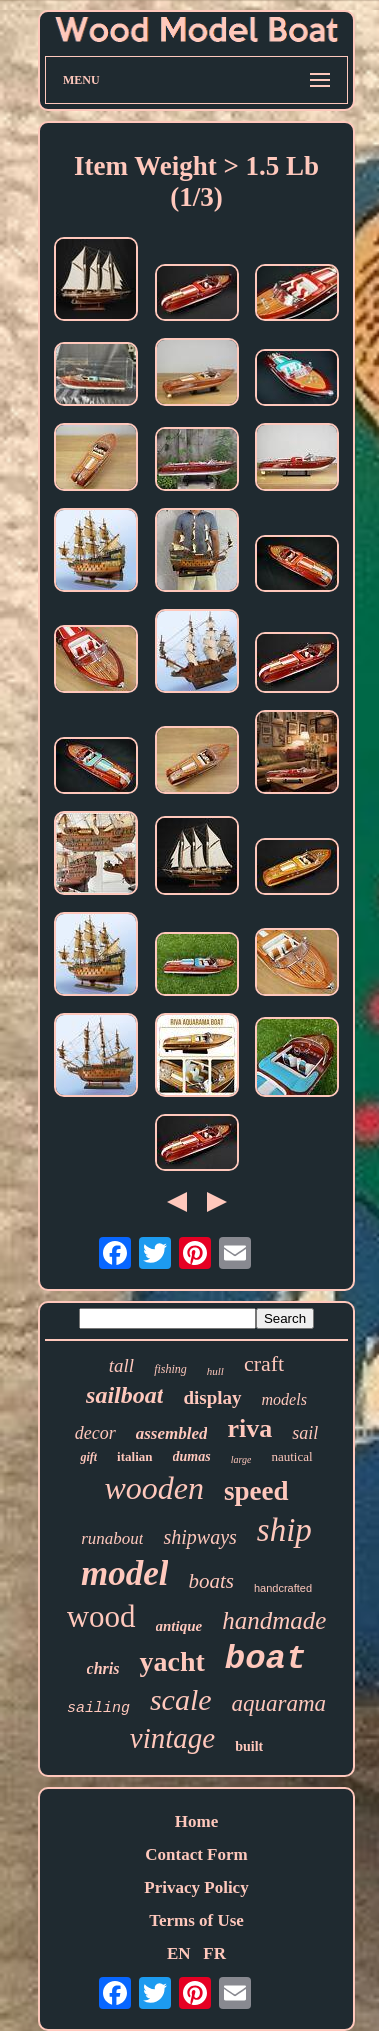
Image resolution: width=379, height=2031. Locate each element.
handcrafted (283, 1588)
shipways (199, 1537)
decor (95, 1433)
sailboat (124, 1395)
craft (264, 1363)
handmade (274, 1620)
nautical (291, 1456)
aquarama (279, 1703)
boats (211, 1581)
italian (134, 1456)
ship (284, 1530)
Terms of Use (196, 1920)
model (124, 1573)
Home (196, 1821)
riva (249, 1428)
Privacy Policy (196, 1887)
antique (179, 1626)
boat (266, 1659)
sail (305, 1433)
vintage (172, 1738)
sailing (98, 1708)
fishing (170, 1369)
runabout (112, 1538)
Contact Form (196, 1854)
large (241, 1459)
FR (214, 1953)
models (284, 1399)
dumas (192, 1456)
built (249, 1746)
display (212, 1397)
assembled (172, 1433)
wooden (154, 1488)
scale (181, 1699)
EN (179, 1953)
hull (215, 1371)
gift (88, 1457)
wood (101, 1616)
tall (121, 1365)
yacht (171, 1661)
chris (103, 1668)
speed (256, 1491)
